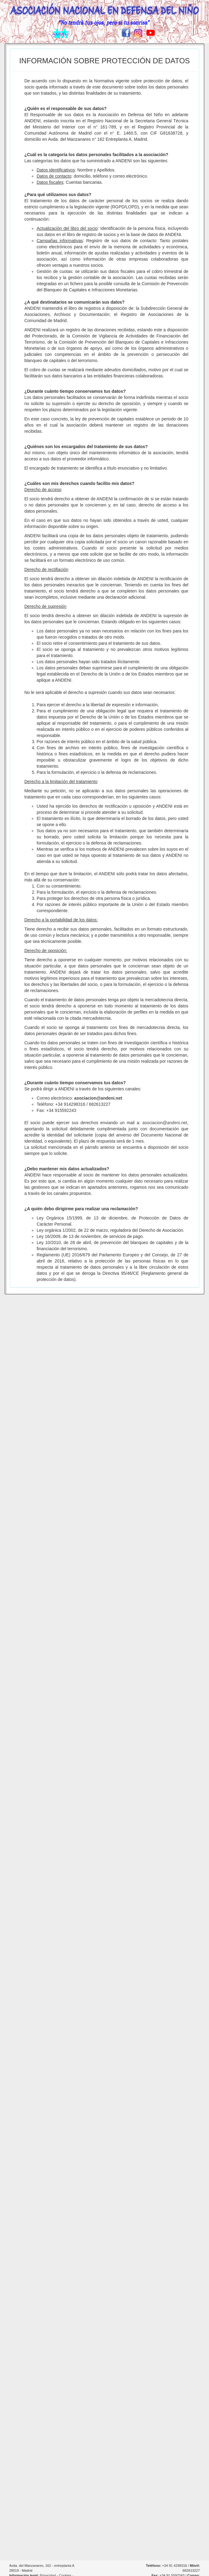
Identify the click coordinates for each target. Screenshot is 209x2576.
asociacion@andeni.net (98, 1098)
